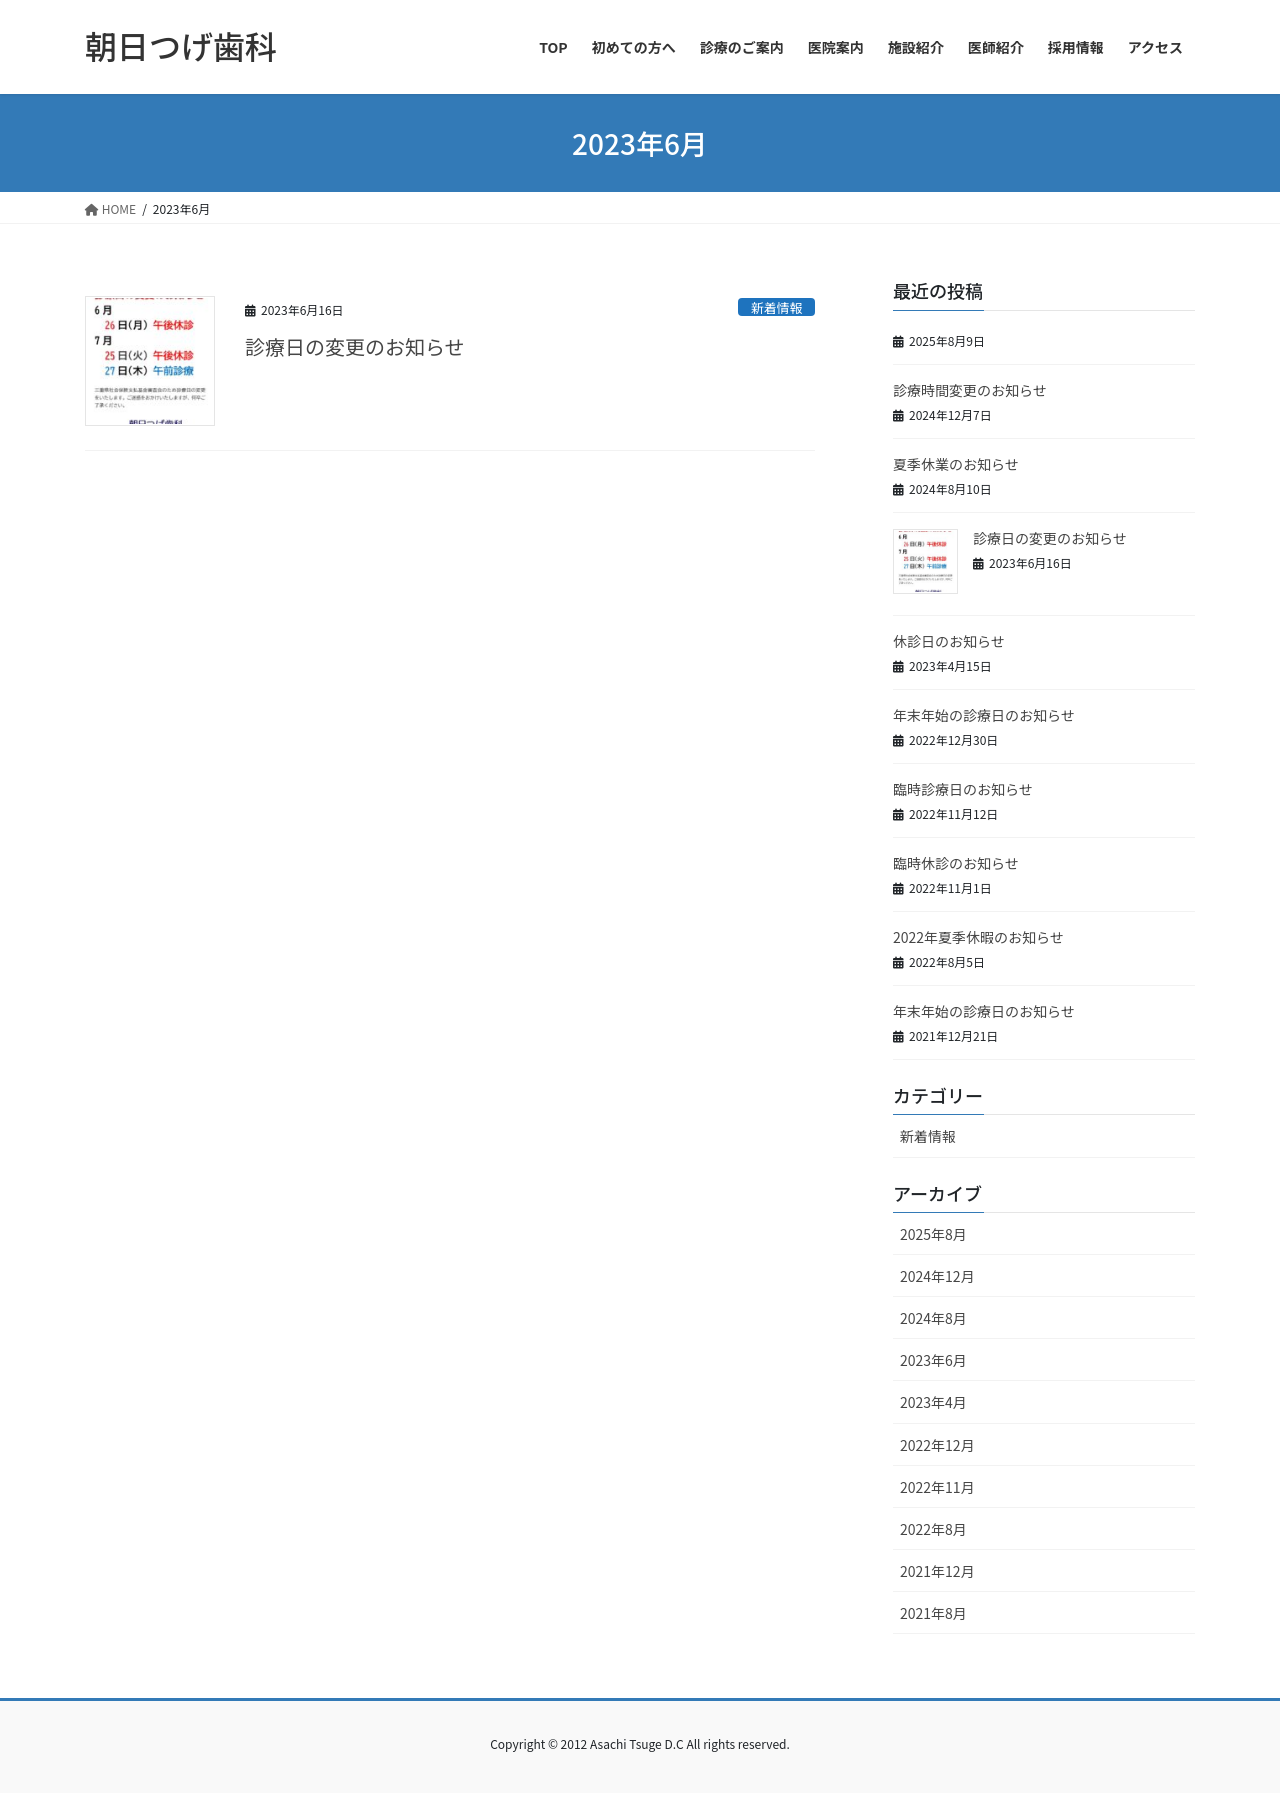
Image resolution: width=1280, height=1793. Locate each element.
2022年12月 (937, 1445)
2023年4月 (933, 1402)
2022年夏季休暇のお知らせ (978, 937)
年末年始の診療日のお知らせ (984, 715)
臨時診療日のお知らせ (963, 789)
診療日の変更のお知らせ (355, 346)
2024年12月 (937, 1276)
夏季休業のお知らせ (956, 464)
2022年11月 (937, 1487)
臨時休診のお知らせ (956, 863)
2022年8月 (933, 1529)
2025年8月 (933, 1234)
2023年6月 (933, 1360)
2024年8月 (933, 1318)
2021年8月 (933, 1613)
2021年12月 (937, 1571)
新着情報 (776, 307)
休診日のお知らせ (949, 641)
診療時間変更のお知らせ (970, 390)
